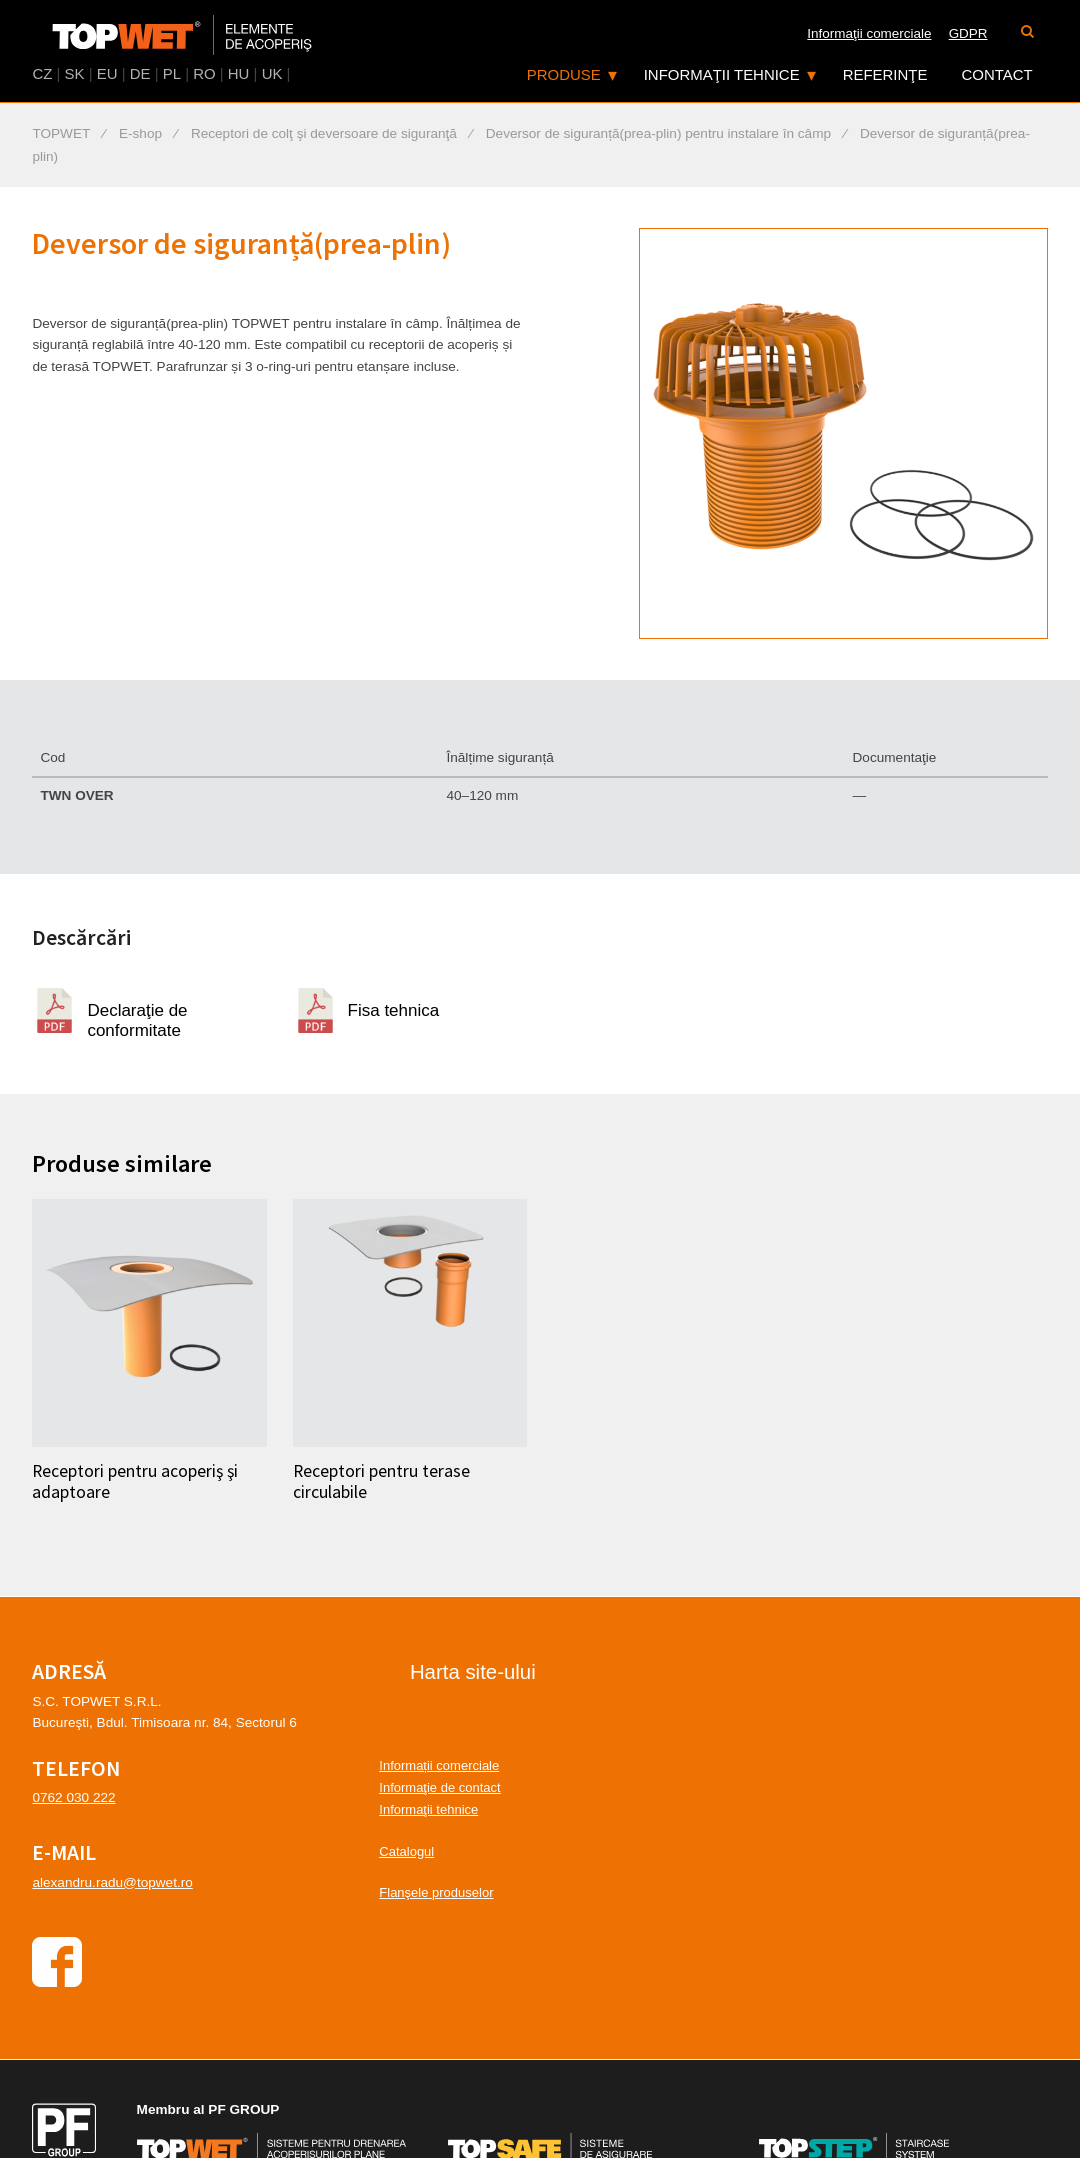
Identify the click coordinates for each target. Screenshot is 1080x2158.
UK (272, 73)
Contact (996, 74)
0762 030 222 (73, 1797)
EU (107, 73)
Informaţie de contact (439, 1787)
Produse (564, 74)
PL (172, 73)
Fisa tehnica (394, 1010)
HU (239, 73)
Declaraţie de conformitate (137, 1017)
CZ (42, 73)
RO (204, 73)
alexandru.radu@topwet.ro (112, 1882)
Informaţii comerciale (869, 33)
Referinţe (885, 74)
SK (75, 73)
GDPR (968, 33)
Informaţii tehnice (722, 74)
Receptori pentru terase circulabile (381, 1481)
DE (140, 73)
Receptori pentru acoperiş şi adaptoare (135, 1481)
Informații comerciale (439, 1765)
